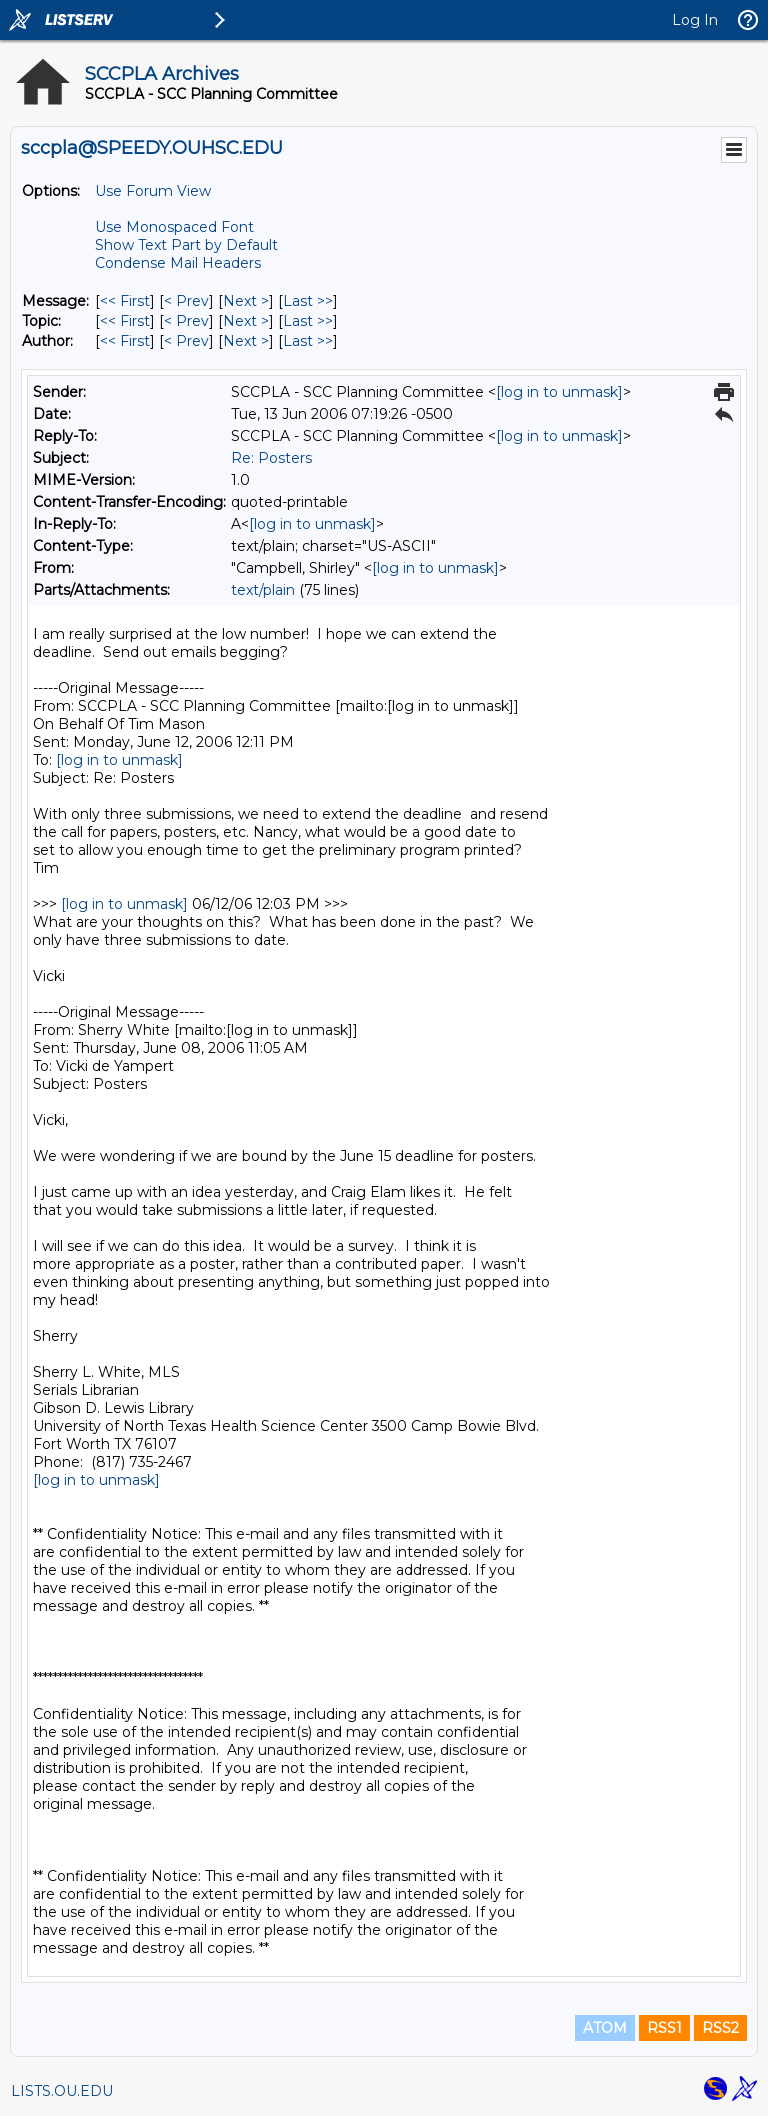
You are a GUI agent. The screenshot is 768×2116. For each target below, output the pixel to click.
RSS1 (664, 2028)
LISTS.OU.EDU (62, 2091)
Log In (695, 20)
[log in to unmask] (559, 392)
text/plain (263, 590)
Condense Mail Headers (178, 263)
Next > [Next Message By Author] (246, 341)
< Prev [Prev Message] (186, 301)
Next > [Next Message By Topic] (246, 321)
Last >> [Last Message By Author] (308, 341)
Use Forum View (153, 191)
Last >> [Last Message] (308, 301)
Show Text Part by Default (186, 245)
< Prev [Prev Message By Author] (186, 341)
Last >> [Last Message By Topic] (308, 321)
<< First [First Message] (125, 301)
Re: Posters (271, 458)
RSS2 (720, 2028)
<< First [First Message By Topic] (125, 321)
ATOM (605, 2028)
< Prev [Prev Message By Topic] (186, 321)
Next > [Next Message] (246, 301)
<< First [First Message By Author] (125, 341)
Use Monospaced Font (174, 227)
